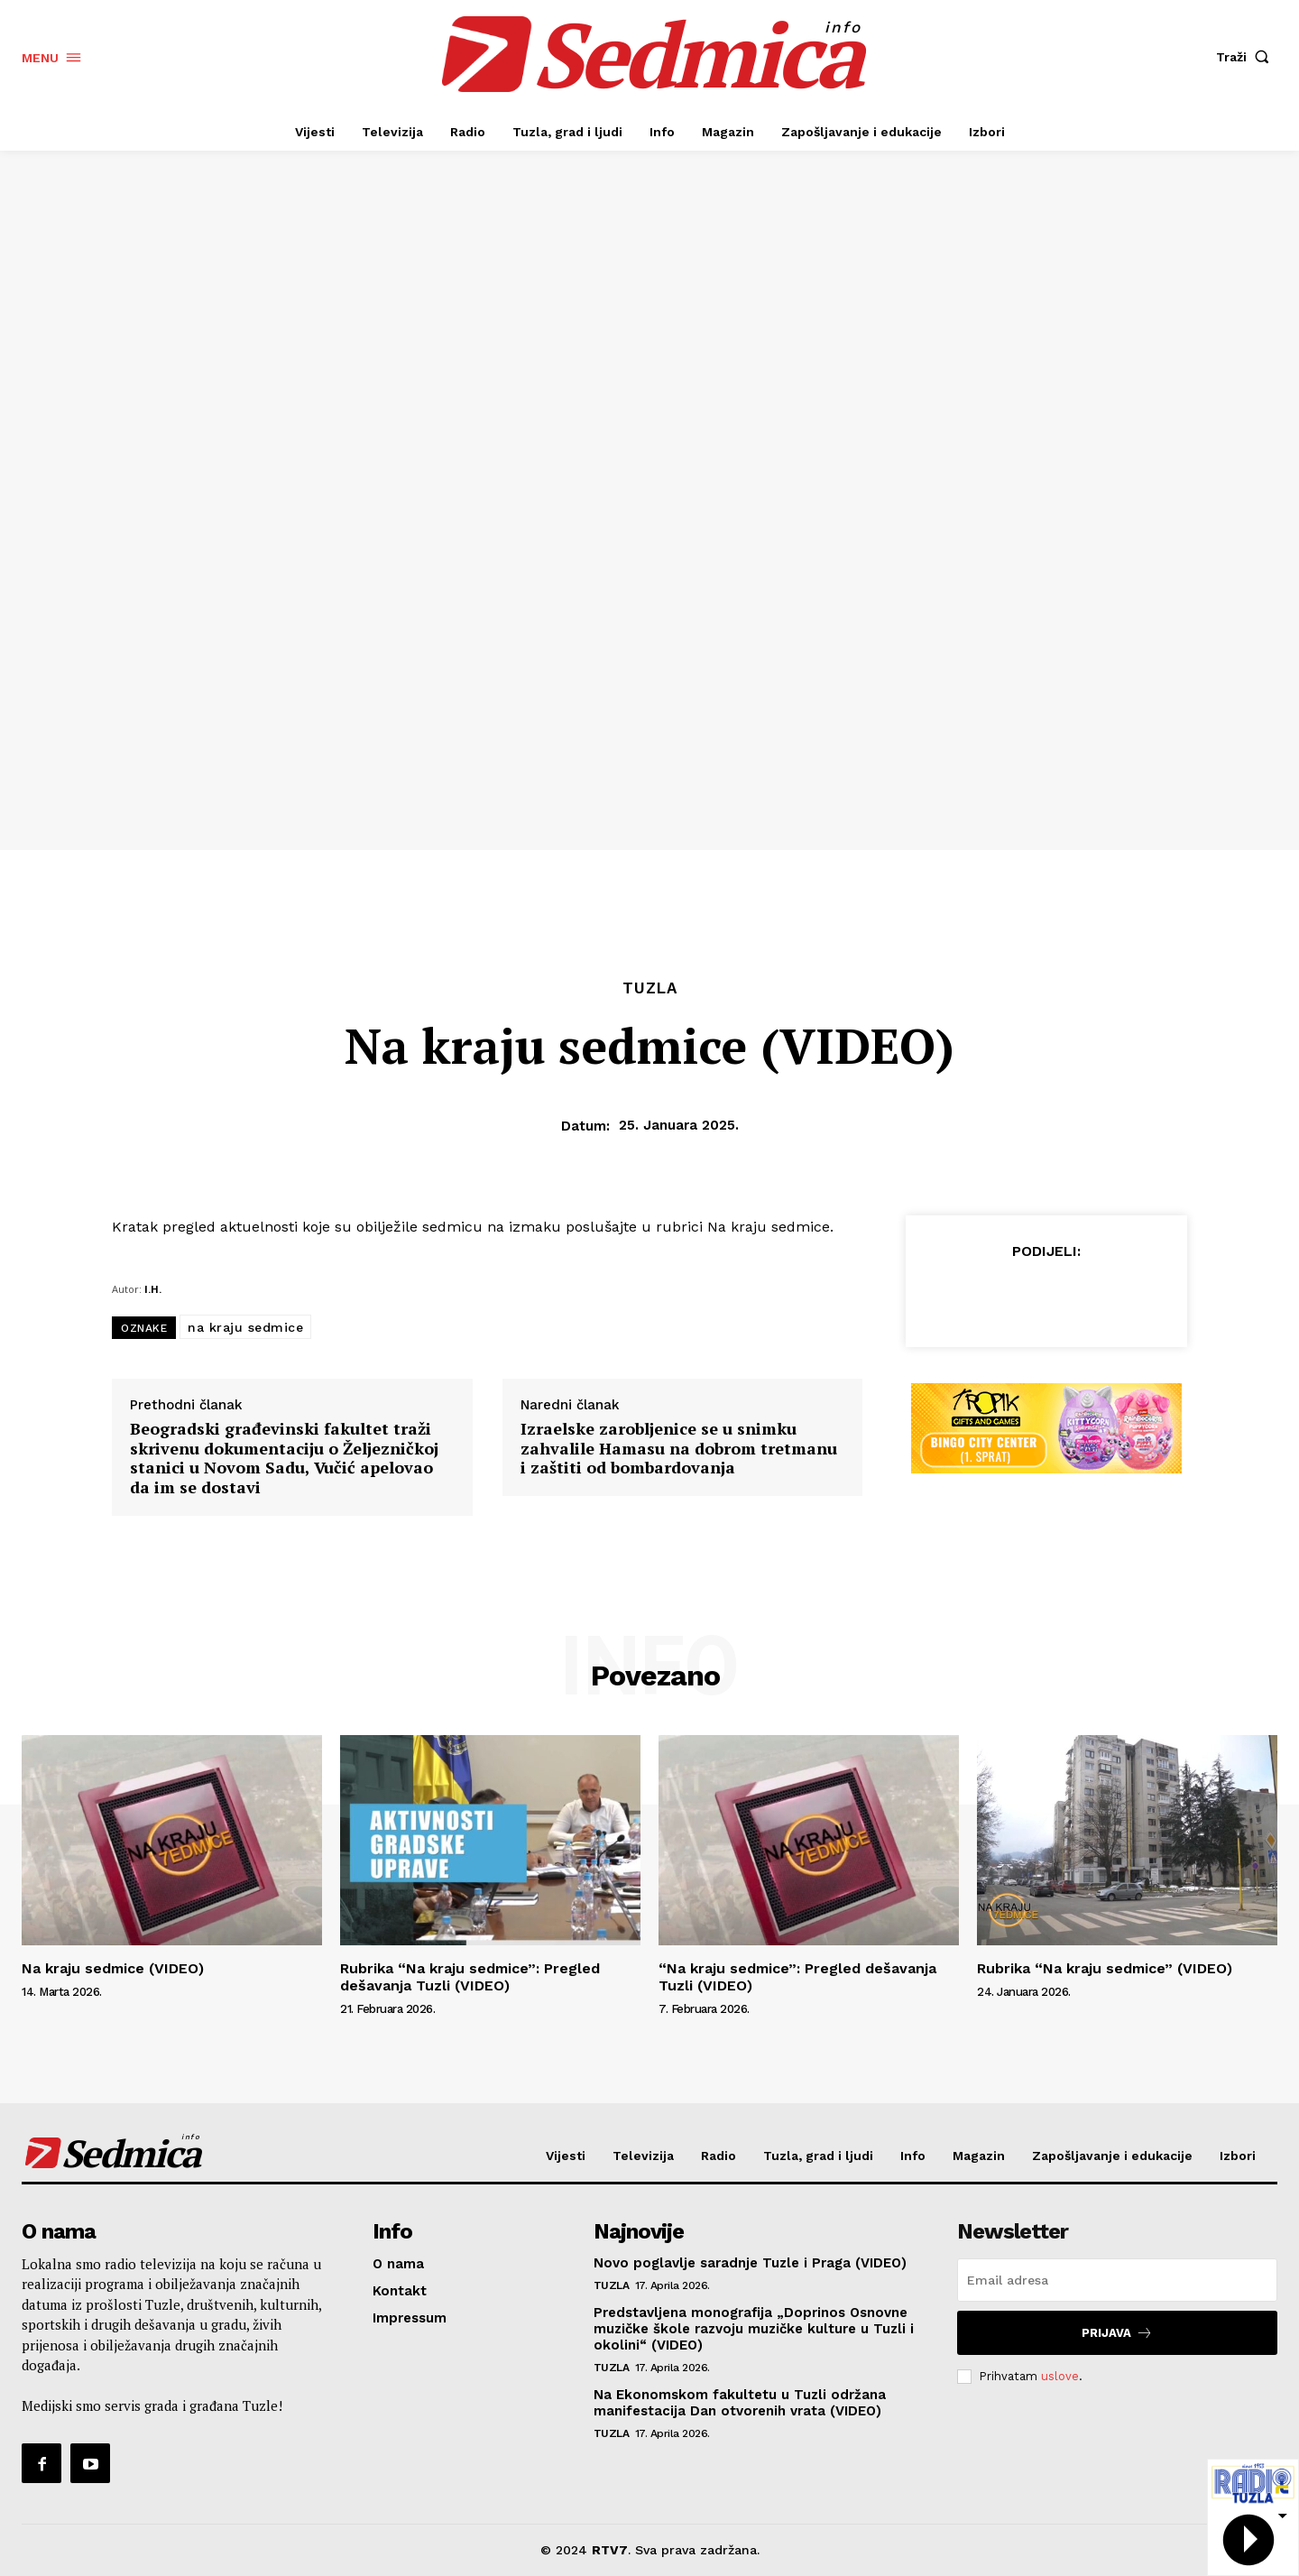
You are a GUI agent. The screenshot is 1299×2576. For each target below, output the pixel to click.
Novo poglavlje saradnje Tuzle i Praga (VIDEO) (750, 2263)
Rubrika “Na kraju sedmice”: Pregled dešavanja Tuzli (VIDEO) (470, 1977)
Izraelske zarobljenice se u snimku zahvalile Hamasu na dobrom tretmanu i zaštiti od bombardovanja (679, 1448)
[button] (1246, 57)
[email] (1117, 2280)
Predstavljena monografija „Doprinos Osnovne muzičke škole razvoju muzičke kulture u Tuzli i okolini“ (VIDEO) (754, 2328)
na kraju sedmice (245, 1327)
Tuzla (649, 988)
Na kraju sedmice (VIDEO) (113, 1968)
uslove (1060, 2376)
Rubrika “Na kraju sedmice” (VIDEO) (1104, 1968)
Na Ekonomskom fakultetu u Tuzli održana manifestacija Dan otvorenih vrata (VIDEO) (740, 2403)
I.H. (152, 1289)
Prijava (1117, 2332)
